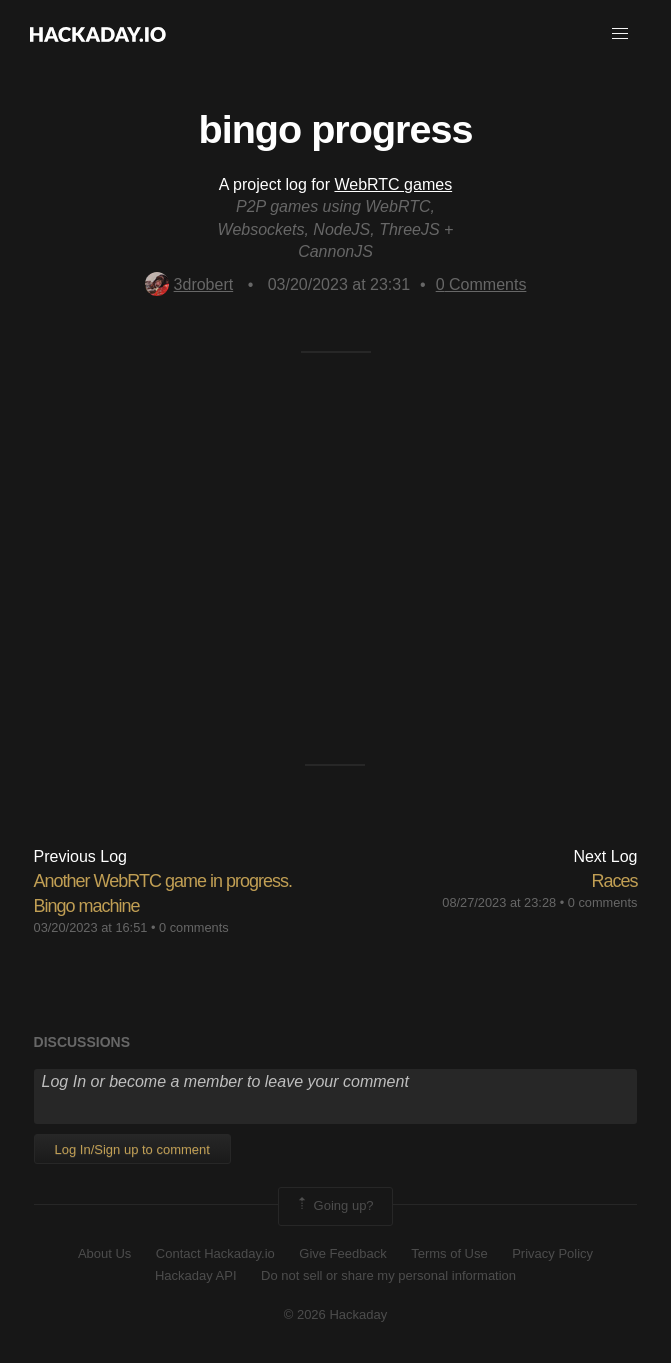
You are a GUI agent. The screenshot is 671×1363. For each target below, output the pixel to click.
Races (614, 881)
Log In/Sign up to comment (132, 1149)
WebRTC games (393, 184)
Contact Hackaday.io (215, 1253)
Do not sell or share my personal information (388, 1275)
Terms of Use (449, 1253)
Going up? (334, 1206)
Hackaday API (196, 1275)
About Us (104, 1253)
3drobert (189, 284)
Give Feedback (342, 1253)
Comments (481, 284)
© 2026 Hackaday (336, 1314)
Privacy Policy (552, 1253)
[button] (620, 34)
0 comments (194, 927)
